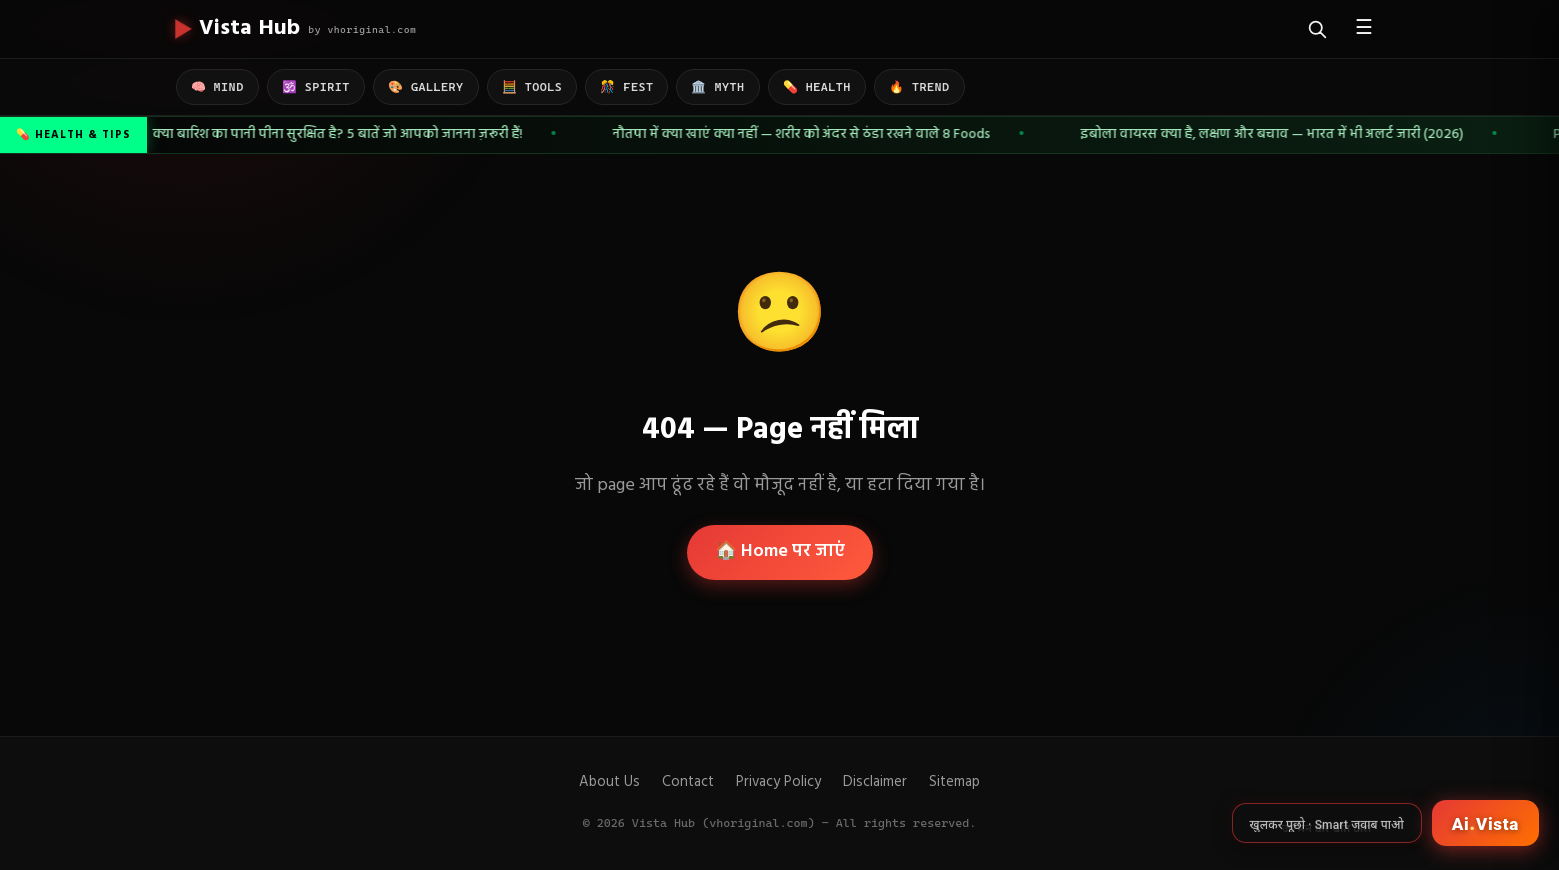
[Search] (1318, 29)
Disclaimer (875, 782)
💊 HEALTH (817, 87)
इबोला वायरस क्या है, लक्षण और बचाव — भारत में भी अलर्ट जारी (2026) (1274, 134)
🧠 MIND (217, 87)
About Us (609, 782)
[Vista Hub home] (296, 29)
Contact (688, 782)
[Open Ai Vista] (1485, 823)
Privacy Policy (778, 782)
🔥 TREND (919, 87)
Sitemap (954, 782)
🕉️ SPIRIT (316, 87)
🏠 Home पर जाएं (780, 551)
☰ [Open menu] (1364, 29)
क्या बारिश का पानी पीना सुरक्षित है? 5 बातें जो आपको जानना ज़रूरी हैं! (340, 134)
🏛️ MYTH (717, 87)
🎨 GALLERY (426, 87)
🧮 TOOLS (532, 87)
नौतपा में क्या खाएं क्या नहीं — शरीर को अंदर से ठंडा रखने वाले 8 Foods (804, 134)
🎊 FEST (626, 87)
